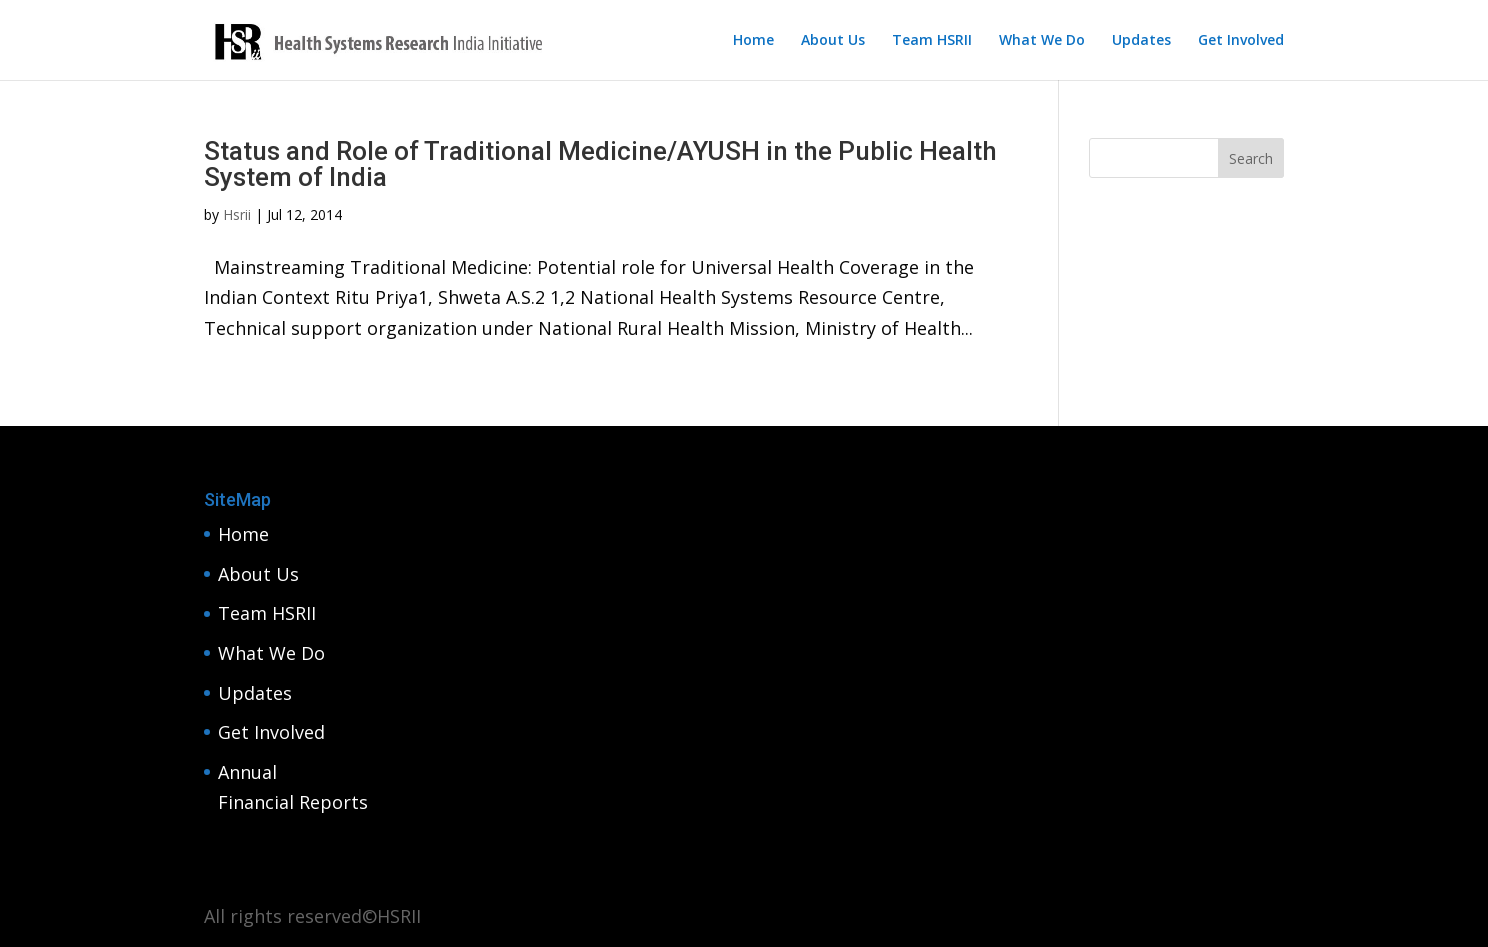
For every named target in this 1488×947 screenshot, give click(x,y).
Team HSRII (932, 41)
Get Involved (1241, 41)
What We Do (1042, 41)
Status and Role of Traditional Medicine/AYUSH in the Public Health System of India (600, 164)
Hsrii (237, 214)
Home (753, 41)
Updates (1141, 41)
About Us (833, 41)
